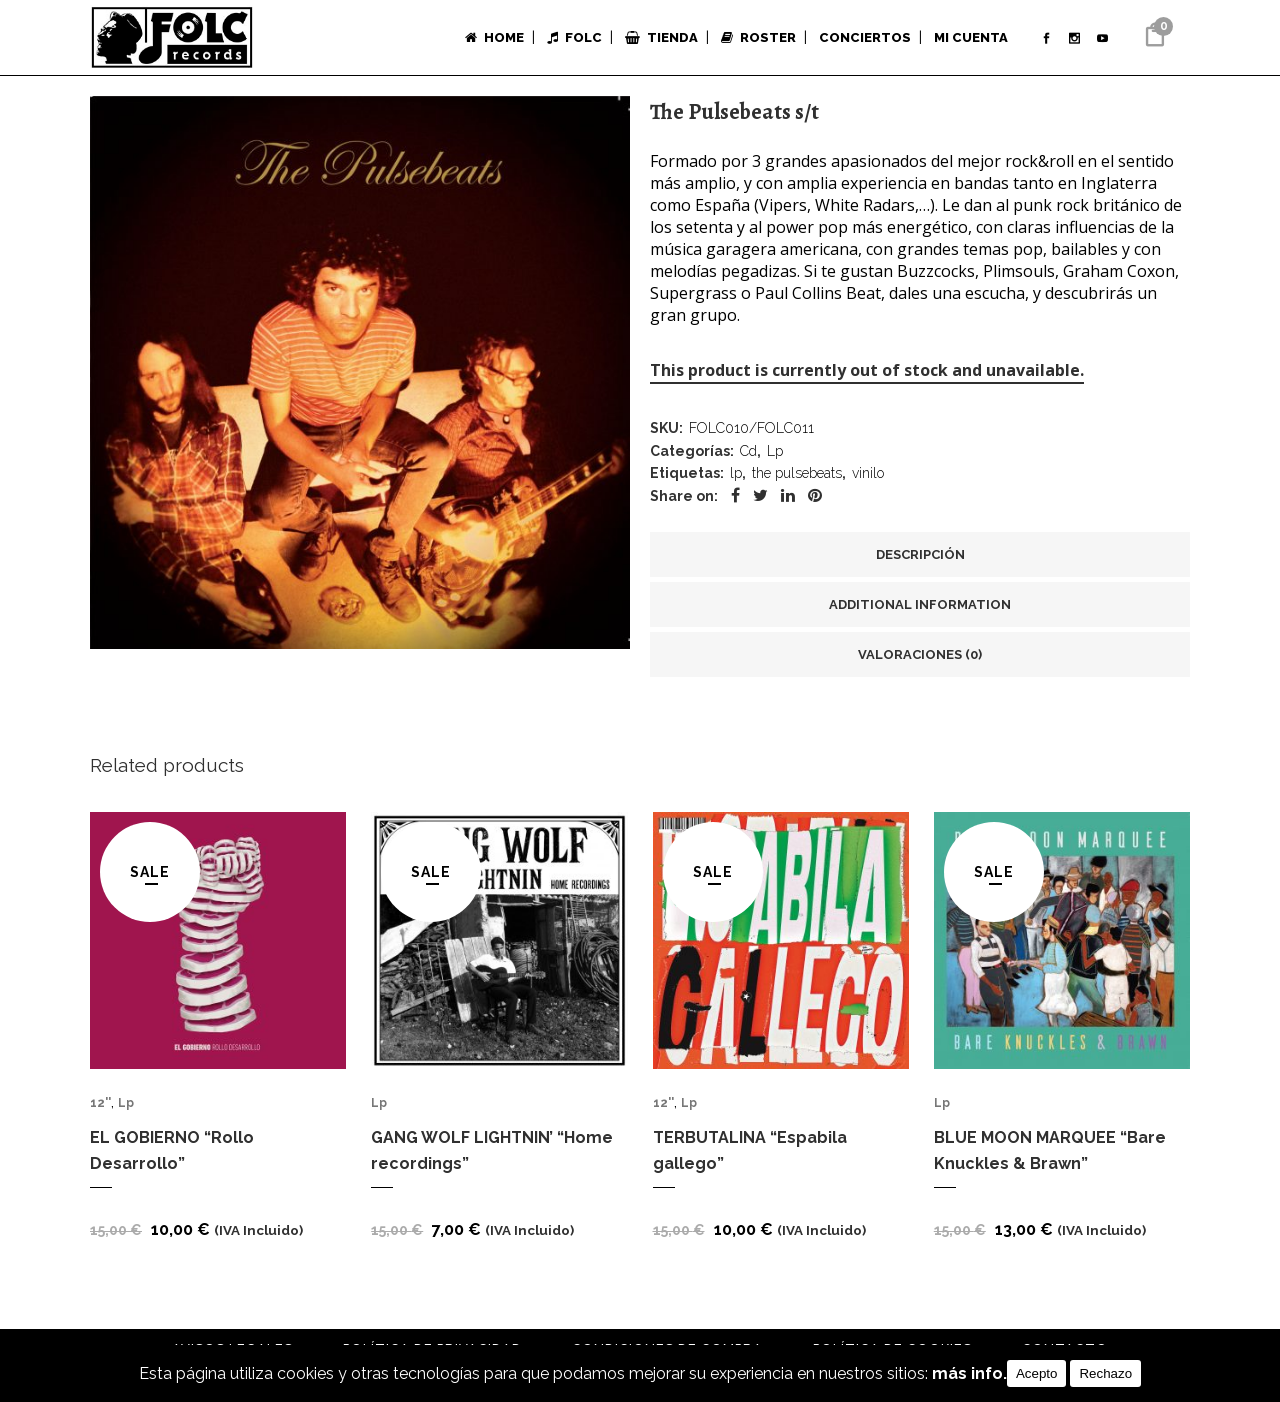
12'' (100, 1118)
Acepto (1037, 1373)
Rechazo (1105, 1373)
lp (736, 482)
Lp (775, 456)
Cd (748, 456)
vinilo (868, 482)
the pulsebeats (797, 482)
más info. (969, 1373)
